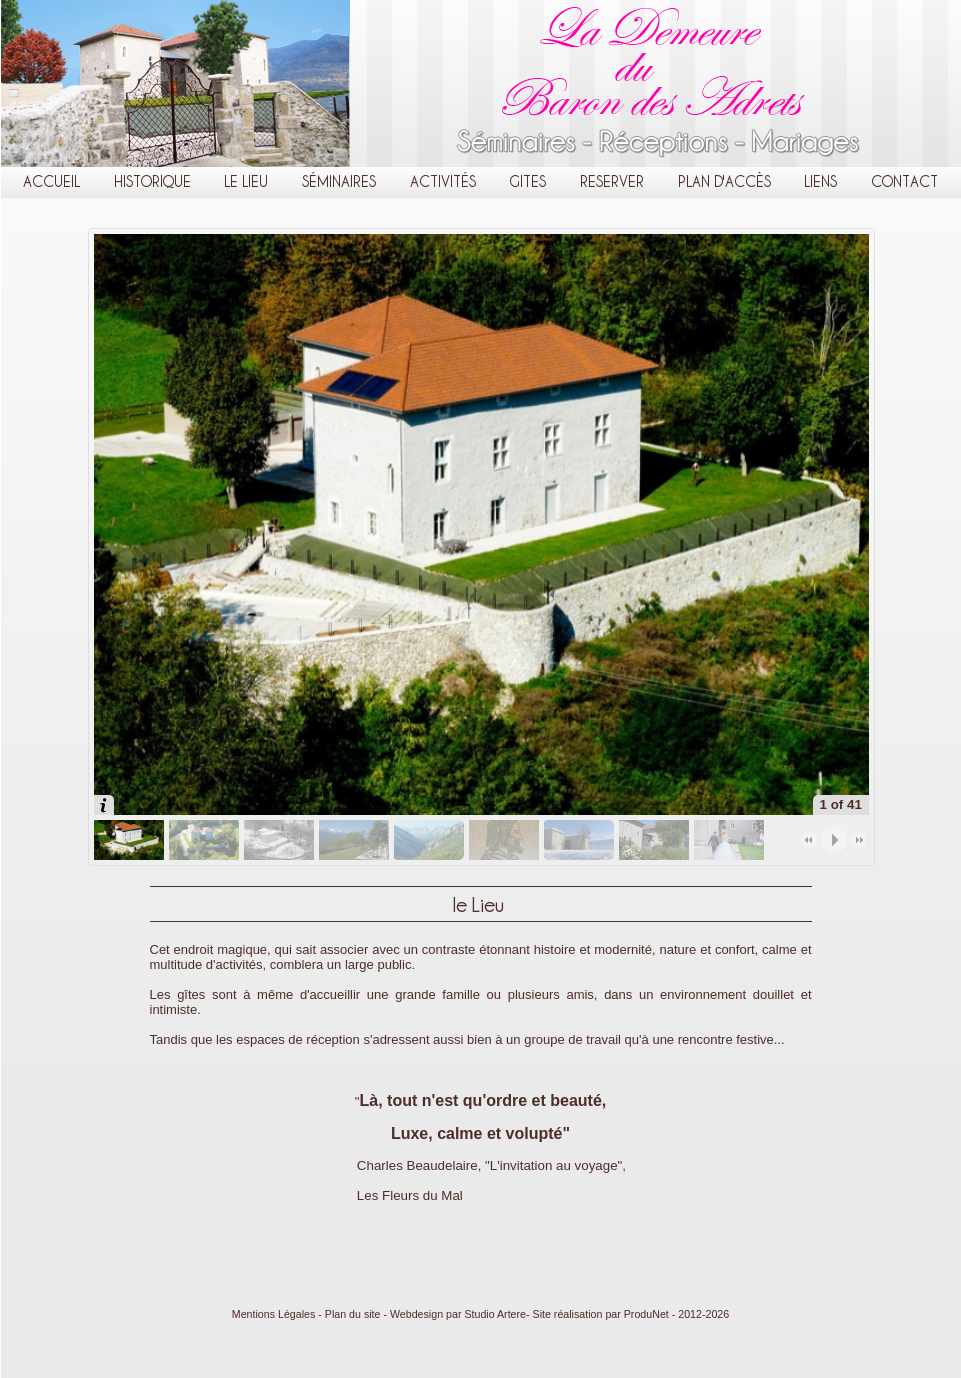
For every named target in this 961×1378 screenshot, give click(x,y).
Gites (527, 181)
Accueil (51, 181)
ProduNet (646, 1314)
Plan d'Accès (724, 181)
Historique (152, 181)
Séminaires (339, 181)
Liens (820, 181)
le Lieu (246, 181)
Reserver (612, 181)
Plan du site (353, 1314)
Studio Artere (495, 1314)
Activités (443, 181)
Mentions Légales (274, 1314)
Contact (904, 181)
